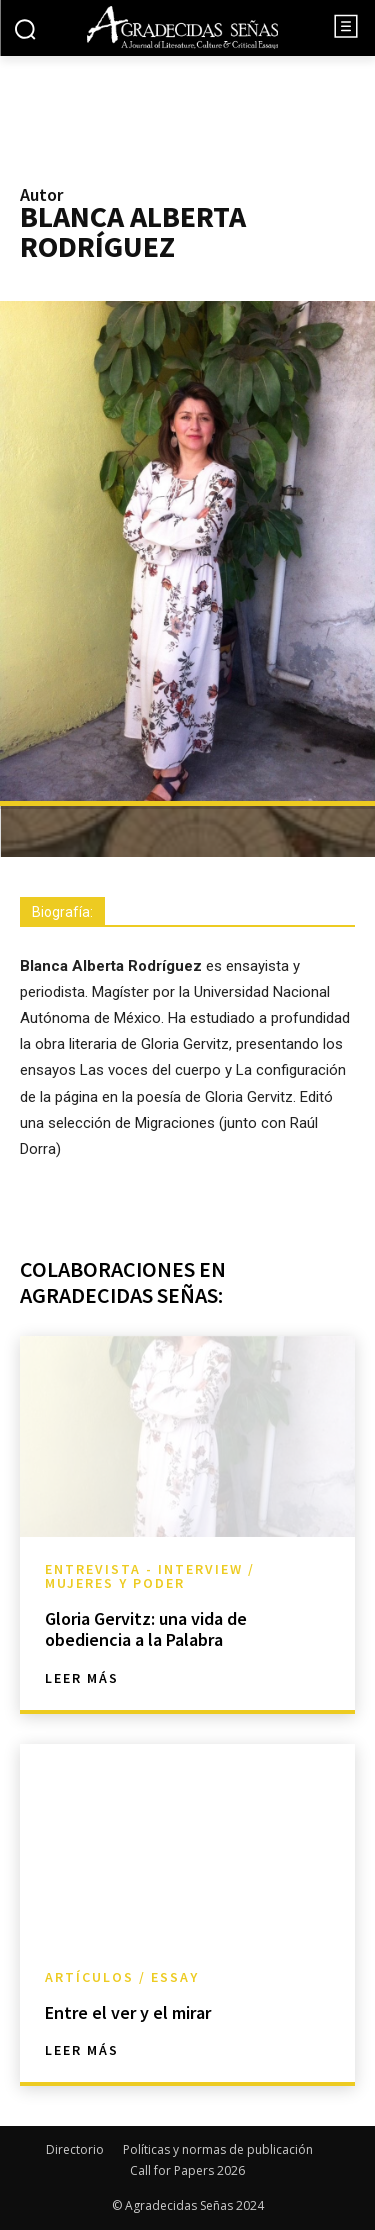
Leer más (82, 1678)
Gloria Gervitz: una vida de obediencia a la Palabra (146, 1629)
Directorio (75, 2149)
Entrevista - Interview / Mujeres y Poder (150, 1576)
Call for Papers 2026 (187, 2170)
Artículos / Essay (122, 1977)
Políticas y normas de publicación (218, 2149)
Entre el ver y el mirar (128, 2012)
